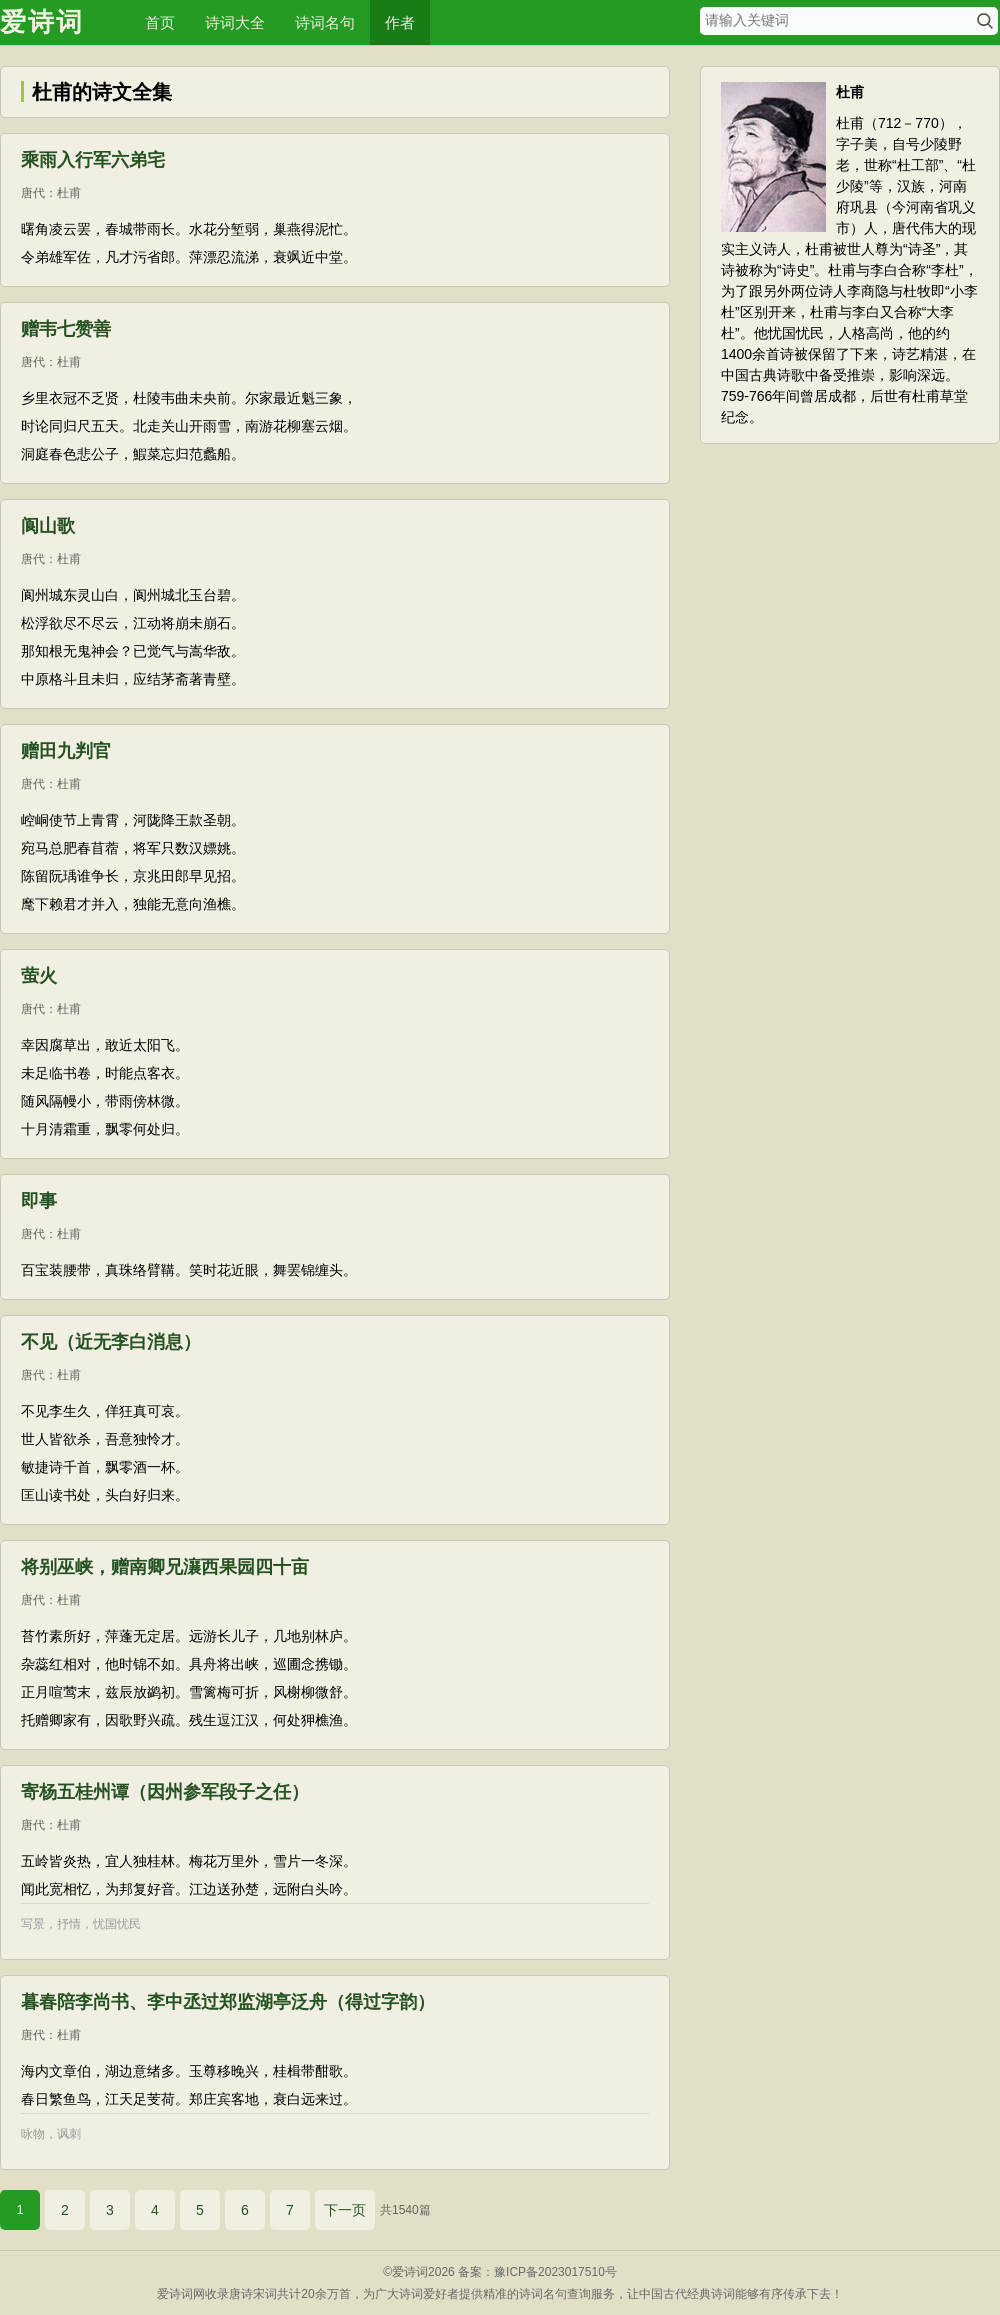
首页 (160, 22)
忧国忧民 (117, 1924)
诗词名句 (325, 22)
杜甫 (69, 193)
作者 (400, 22)
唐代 (33, 193)
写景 (33, 1924)
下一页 (345, 2210)
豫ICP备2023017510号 (555, 2272)
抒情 (69, 1924)
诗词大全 (235, 22)
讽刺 (69, 2134)
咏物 (33, 2134)
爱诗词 (42, 22)
